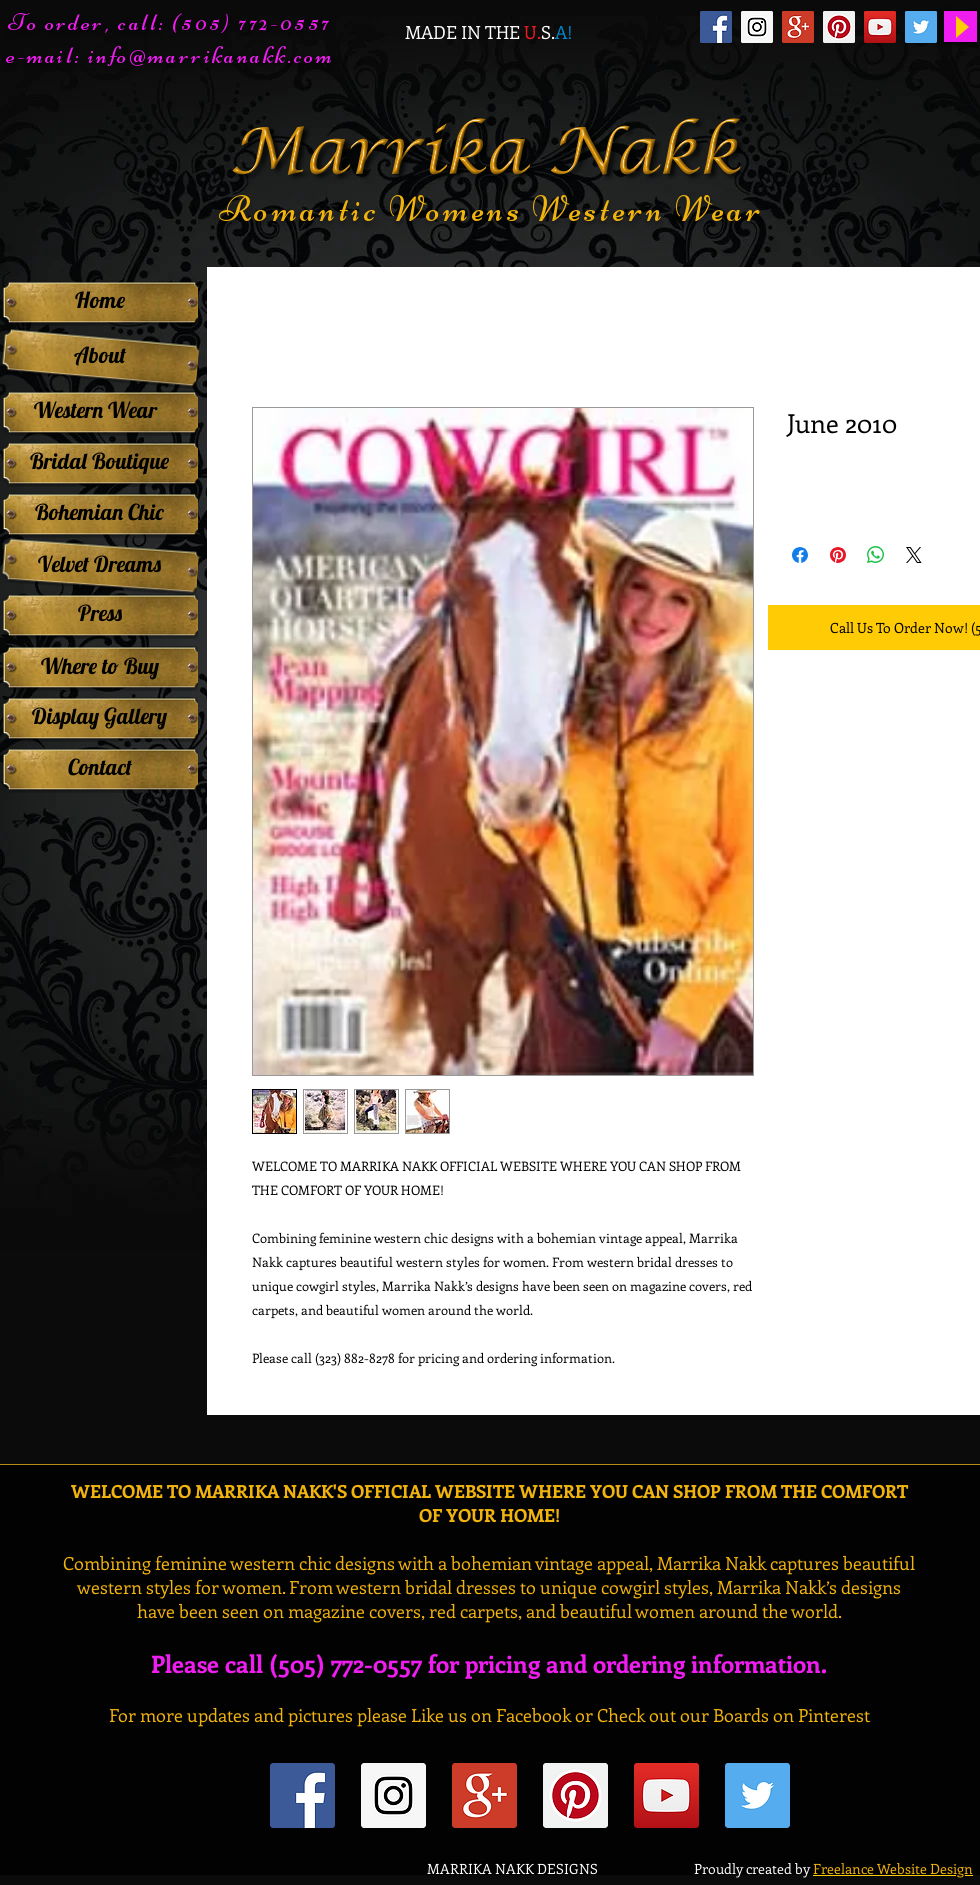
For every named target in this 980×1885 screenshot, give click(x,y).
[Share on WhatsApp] (876, 555)
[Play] (960, 26)
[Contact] (99, 767)
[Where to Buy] (99, 666)
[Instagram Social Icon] (757, 27)
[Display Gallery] (99, 716)
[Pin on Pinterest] (838, 555)
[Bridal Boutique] (99, 461)
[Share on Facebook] (800, 555)
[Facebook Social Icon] (716, 27)
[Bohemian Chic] (99, 512)
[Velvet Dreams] (99, 564)
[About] (99, 355)
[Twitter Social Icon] (921, 27)
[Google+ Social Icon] (798, 27)
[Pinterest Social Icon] (839, 27)
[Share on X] (914, 555)
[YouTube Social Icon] (880, 27)
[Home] (99, 300)
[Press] (99, 613)
